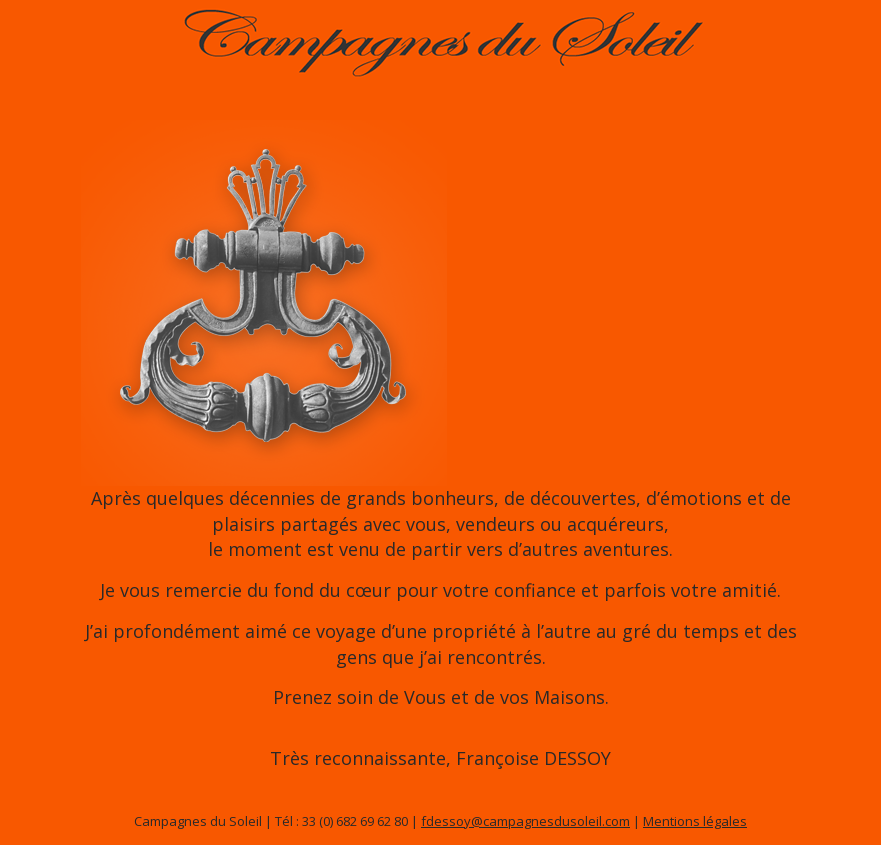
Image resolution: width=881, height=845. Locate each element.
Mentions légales (695, 821)
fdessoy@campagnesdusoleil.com (525, 821)
